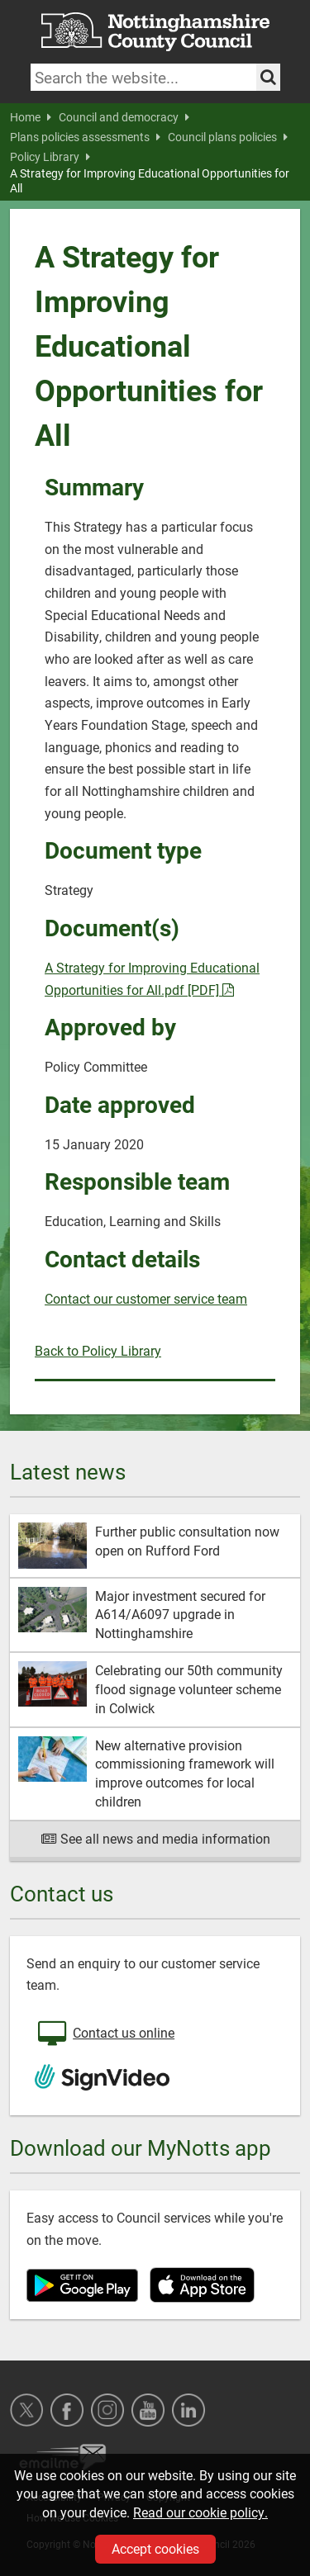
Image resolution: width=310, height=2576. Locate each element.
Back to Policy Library (98, 1350)
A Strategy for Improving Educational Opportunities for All (149, 181)
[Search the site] (268, 77)
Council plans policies (228, 137)
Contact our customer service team (146, 1298)
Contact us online (104, 2034)
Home (30, 117)
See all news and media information (155, 1838)
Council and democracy (124, 117)
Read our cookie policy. (200, 2512)
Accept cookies (155, 2548)
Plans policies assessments (85, 137)
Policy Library (50, 156)
